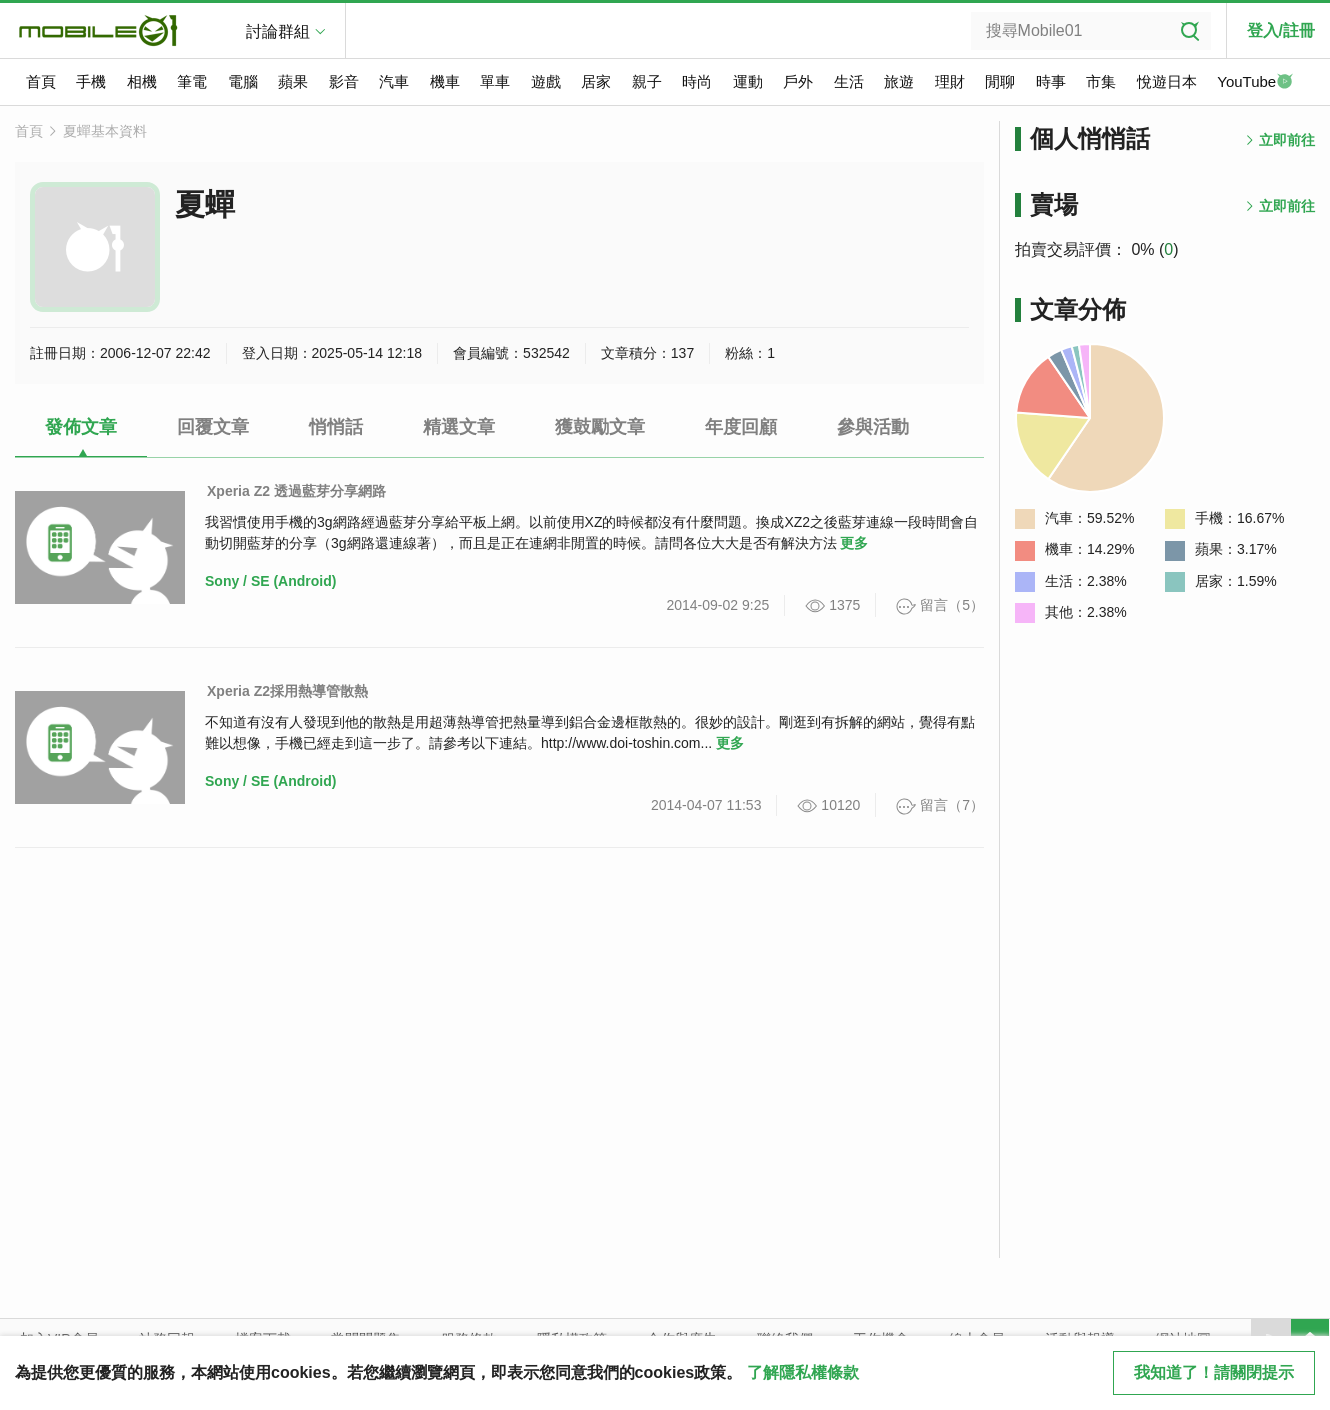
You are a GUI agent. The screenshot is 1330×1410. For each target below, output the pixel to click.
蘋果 (293, 81)
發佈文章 (81, 427)
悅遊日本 (1167, 81)
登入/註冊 (1281, 30)
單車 (495, 81)
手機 (91, 81)
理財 (950, 81)
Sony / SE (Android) (270, 581)
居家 (596, 81)
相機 (142, 81)
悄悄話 (336, 427)
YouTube (1255, 83)
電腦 (243, 81)
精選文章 (459, 427)
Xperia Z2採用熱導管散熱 (287, 691)
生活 (849, 81)
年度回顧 (741, 427)
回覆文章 (213, 427)
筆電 (192, 81)
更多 (854, 543)
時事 (1051, 81)
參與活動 (873, 427)
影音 (344, 81)
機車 (445, 81)
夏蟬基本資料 (105, 131)
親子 (647, 81)
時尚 (697, 81)
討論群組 (278, 31)
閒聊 (1000, 81)
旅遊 (899, 81)
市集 (1101, 81)
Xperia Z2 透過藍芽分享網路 (296, 491)
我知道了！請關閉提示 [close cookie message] (1214, 1372)
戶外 (798, 81)
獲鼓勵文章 (600, 427)
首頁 (41, 81)
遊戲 (546, 81)
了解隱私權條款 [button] (803, 1372)
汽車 (394, 81)
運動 (748, 81)
